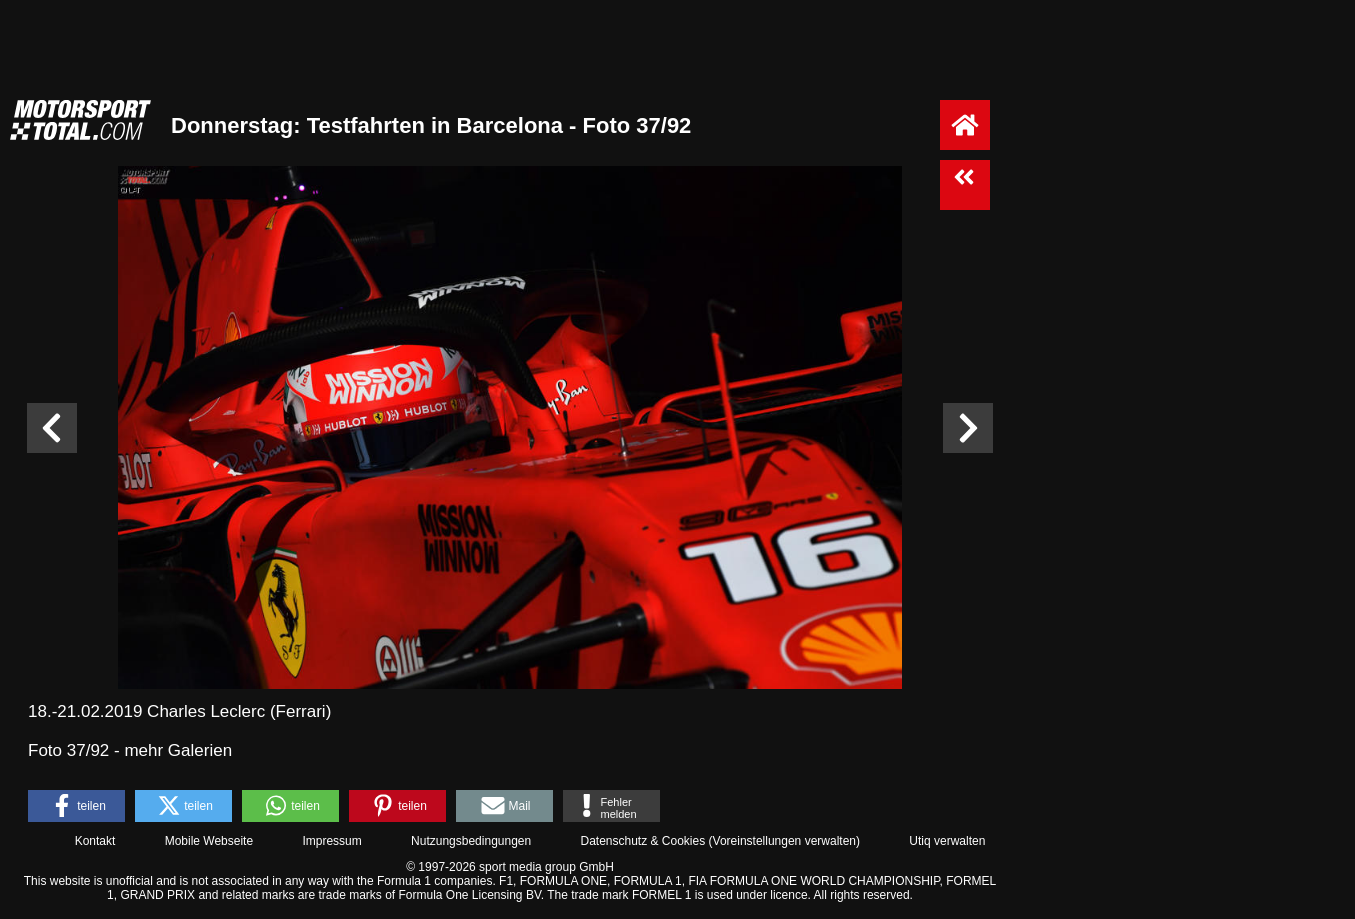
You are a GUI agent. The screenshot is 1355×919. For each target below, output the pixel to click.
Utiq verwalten (947, 841)
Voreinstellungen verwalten (784, 841)
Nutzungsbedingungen (471, 841)
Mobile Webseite (209, 841)
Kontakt (95, 841)
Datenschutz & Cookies (642, 841)
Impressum (331, 841)
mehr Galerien (178, 750)
